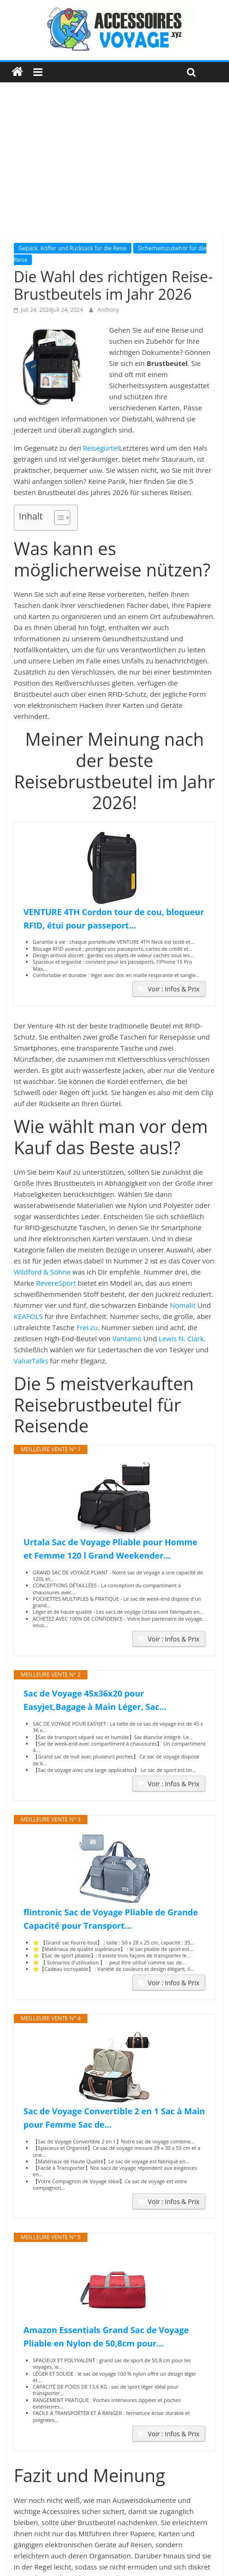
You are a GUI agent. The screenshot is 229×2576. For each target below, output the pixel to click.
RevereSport (56, 1283)
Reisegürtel (101, 447)
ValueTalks (31, 1360)
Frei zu (87, 1327)
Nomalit (182, 1305)
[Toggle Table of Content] (57, 518)
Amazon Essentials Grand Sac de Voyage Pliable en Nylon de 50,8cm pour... (106, 2336)
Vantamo (127, 1338)
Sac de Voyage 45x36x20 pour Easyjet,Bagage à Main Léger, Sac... (95, 1700)
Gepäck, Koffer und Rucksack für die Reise (73, 248)
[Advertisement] (114, 165)
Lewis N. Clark (181, 1338)
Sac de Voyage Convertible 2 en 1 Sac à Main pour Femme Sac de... (114, 2117)
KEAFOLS (28, 1316)
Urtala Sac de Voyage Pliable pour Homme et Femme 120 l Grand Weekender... (111, 1548)
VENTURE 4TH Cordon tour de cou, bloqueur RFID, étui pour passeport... (114, 918)
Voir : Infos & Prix (173, 989)
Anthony (108, 310)
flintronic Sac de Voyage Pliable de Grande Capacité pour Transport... (111, 1919)
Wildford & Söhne (42, 1271)
